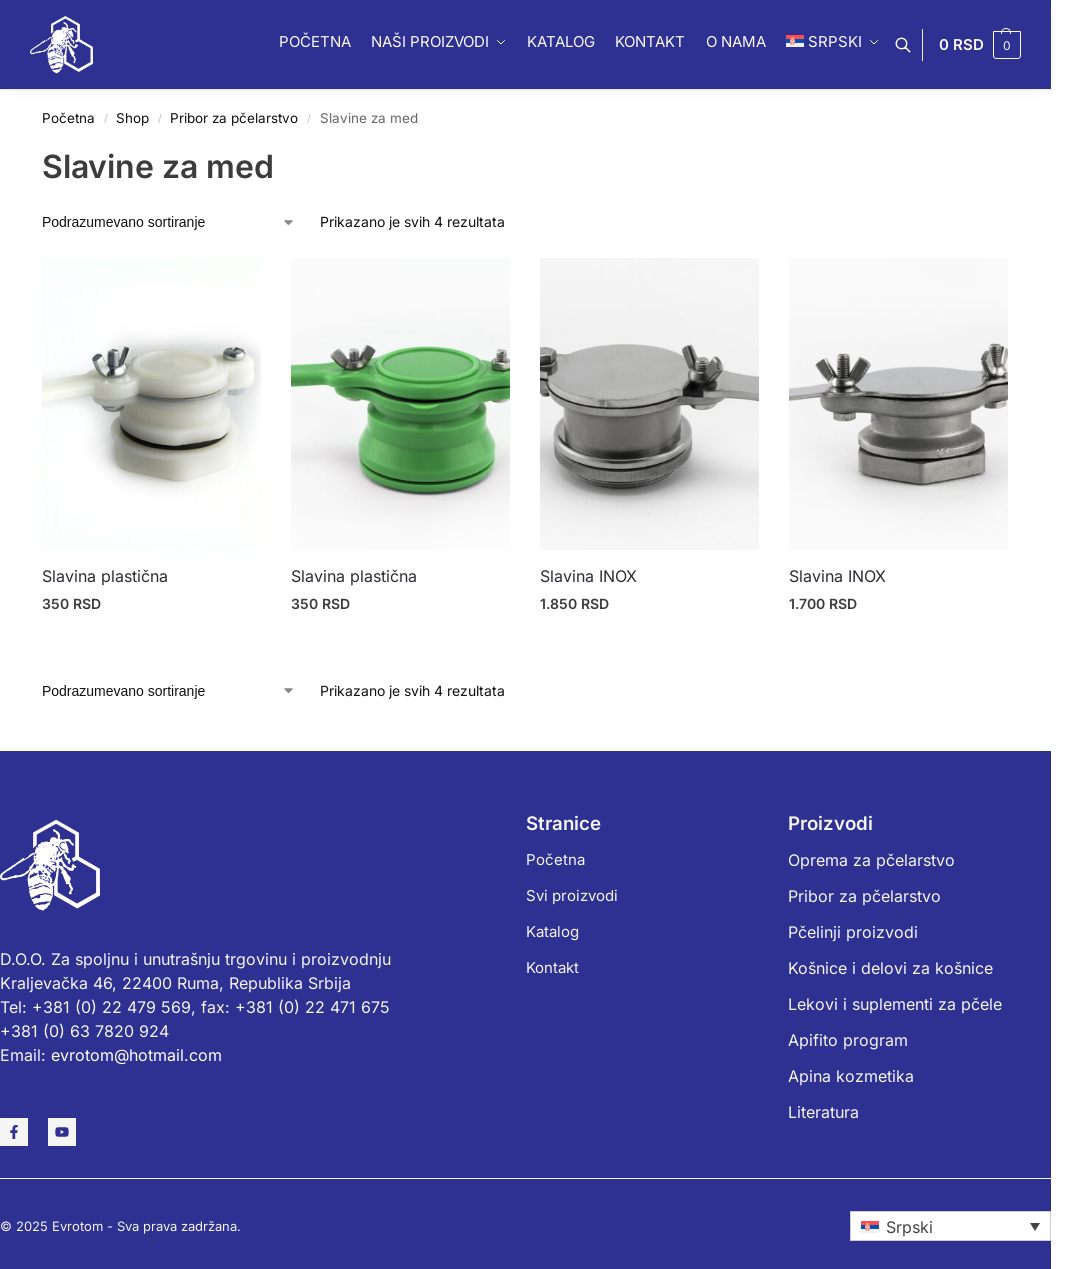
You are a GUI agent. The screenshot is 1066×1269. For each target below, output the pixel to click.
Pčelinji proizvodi (853, 932)
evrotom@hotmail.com (136, 1055)
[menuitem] (950, 1226)
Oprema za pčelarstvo (871, 860)
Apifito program (848, 1040)
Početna (68, 118)
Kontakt (552, 967)
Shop (132, 118)
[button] (980, 45)
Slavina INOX (588, 576)
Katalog (552, 931)
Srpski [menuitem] (909, 1227)
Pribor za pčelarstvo (234, 118)
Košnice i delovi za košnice (890, 968)
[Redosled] (169, 222)
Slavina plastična (105, 576)
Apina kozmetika (851, 1076)
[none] (950, 1226)
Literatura (823, 1112)
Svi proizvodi (572, 895)
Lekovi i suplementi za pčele (895, 1004)
